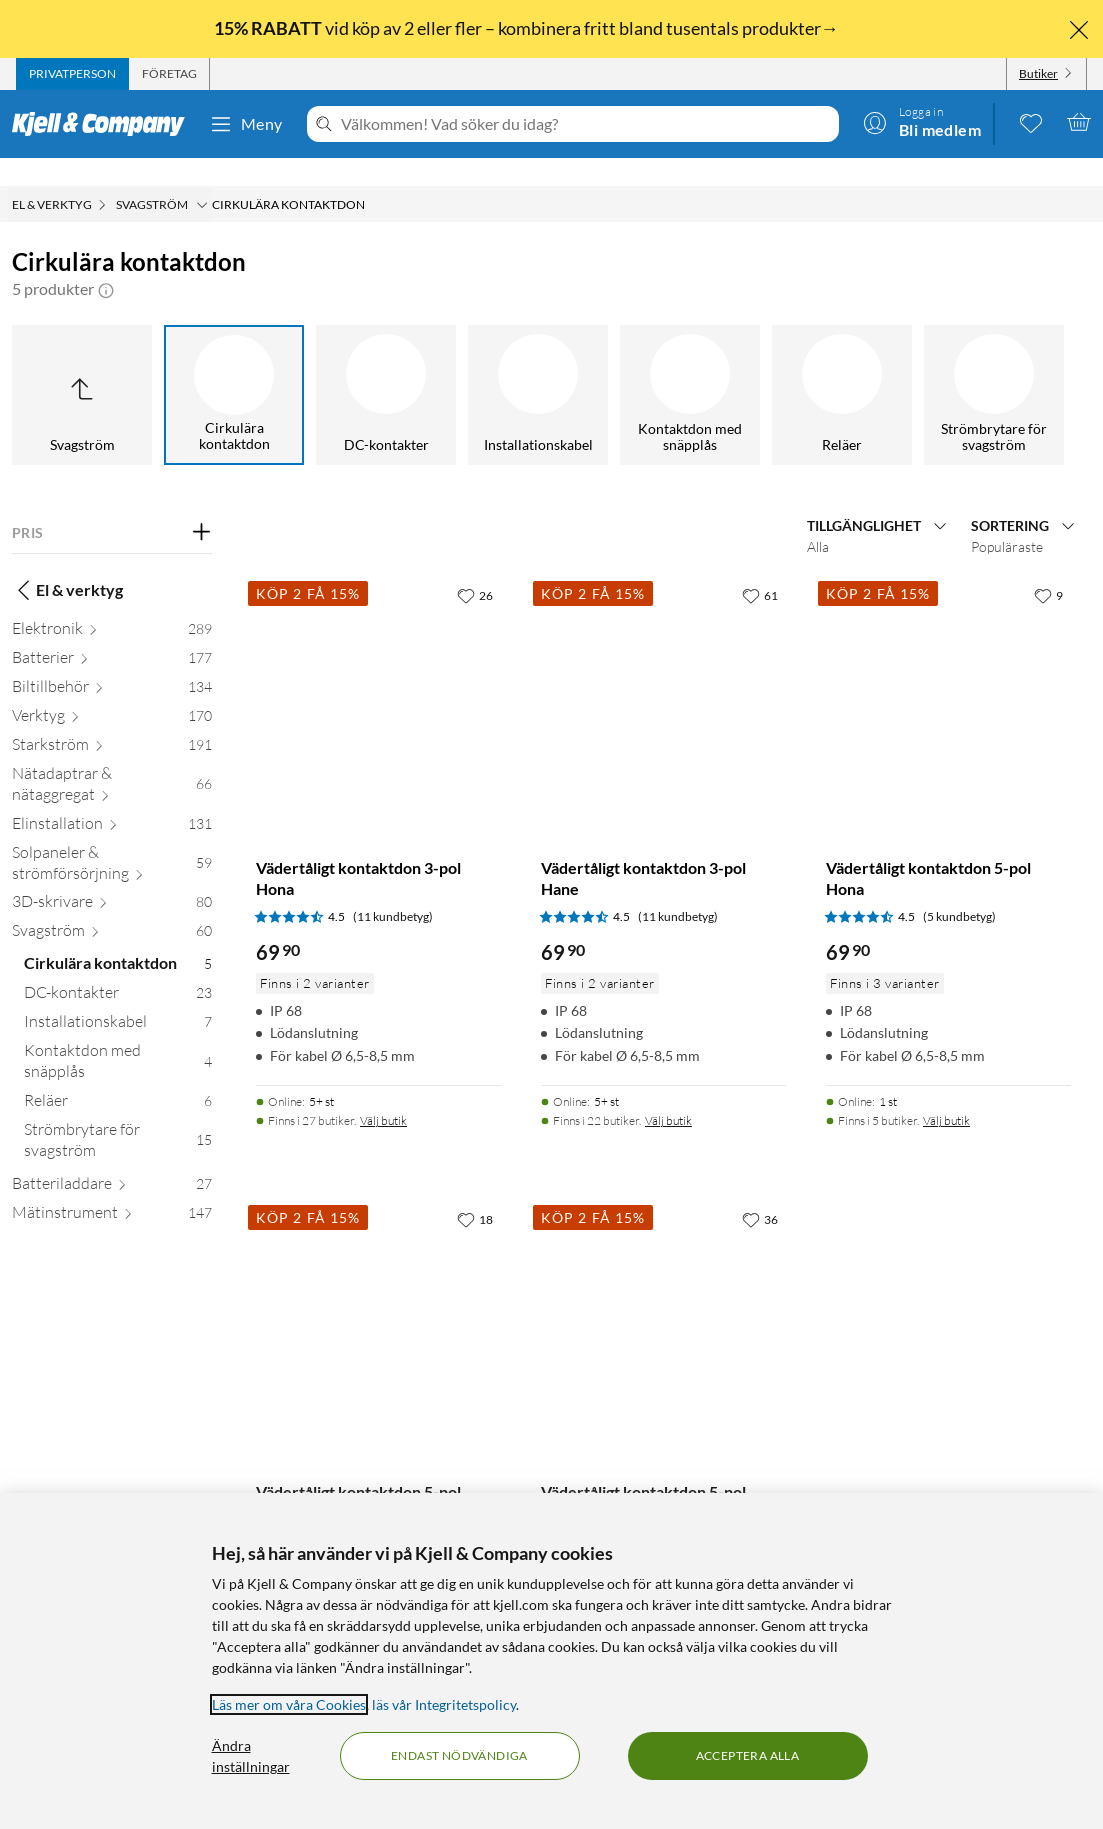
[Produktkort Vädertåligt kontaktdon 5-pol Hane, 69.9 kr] (663, 1295)
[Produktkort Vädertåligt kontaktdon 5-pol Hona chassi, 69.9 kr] (378, 1295)
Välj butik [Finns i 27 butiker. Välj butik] (383, 1092)
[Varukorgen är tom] (1079, 122)
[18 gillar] (475, 1191)
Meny (246, 124)
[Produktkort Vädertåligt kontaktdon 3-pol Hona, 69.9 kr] (378, 671)
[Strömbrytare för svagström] (994, 367)
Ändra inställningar (251, 1756)
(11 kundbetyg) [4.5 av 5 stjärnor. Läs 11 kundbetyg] (393, 888)
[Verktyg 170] (112, 691)
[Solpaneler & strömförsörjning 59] (112, 839)
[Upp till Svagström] (82, 367)
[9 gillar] (1048, 567)
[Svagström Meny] (202, 177)
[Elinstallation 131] (112, 799)
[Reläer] (842, 367)
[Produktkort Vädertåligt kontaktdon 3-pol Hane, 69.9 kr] (663, 671)
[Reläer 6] (118, 1076)
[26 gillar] (475, 567)
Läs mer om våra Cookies (289, 1704)
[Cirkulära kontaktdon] (234, 367)
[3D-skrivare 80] (112, 877)
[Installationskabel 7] (118, 997)
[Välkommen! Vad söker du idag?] (586, 124)
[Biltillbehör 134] (112, 662)
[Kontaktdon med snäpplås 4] (118, 1037)
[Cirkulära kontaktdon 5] (118, 939)
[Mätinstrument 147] (112, 1188)
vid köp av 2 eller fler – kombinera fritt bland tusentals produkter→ (528, 28)
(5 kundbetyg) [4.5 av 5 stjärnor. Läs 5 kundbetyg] (959, 888)
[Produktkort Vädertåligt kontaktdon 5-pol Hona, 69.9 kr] (948, 671)
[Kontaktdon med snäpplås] (690, 367)
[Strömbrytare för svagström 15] (118, 1116)
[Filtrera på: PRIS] (112, 505)
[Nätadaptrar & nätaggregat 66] (112, 760)
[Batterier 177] (112, 633)
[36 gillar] (760, 1191)
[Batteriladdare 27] (112, 1159)
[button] (106, 261)
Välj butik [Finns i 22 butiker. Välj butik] (668, 1092)
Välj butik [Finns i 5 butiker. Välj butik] (946, 1092)
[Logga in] (922, 122)
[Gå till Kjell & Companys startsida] (104, 124)
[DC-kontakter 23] (118, 968)
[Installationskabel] (538, 367)
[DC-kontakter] (386, 367)
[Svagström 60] (112, 906)
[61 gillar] (760, 567)
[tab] (72, 74)
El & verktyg (67, 562)
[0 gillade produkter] (1031, 122)
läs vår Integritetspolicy (444, 1704)
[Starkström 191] (112, 720)
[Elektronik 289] (112, 604)
